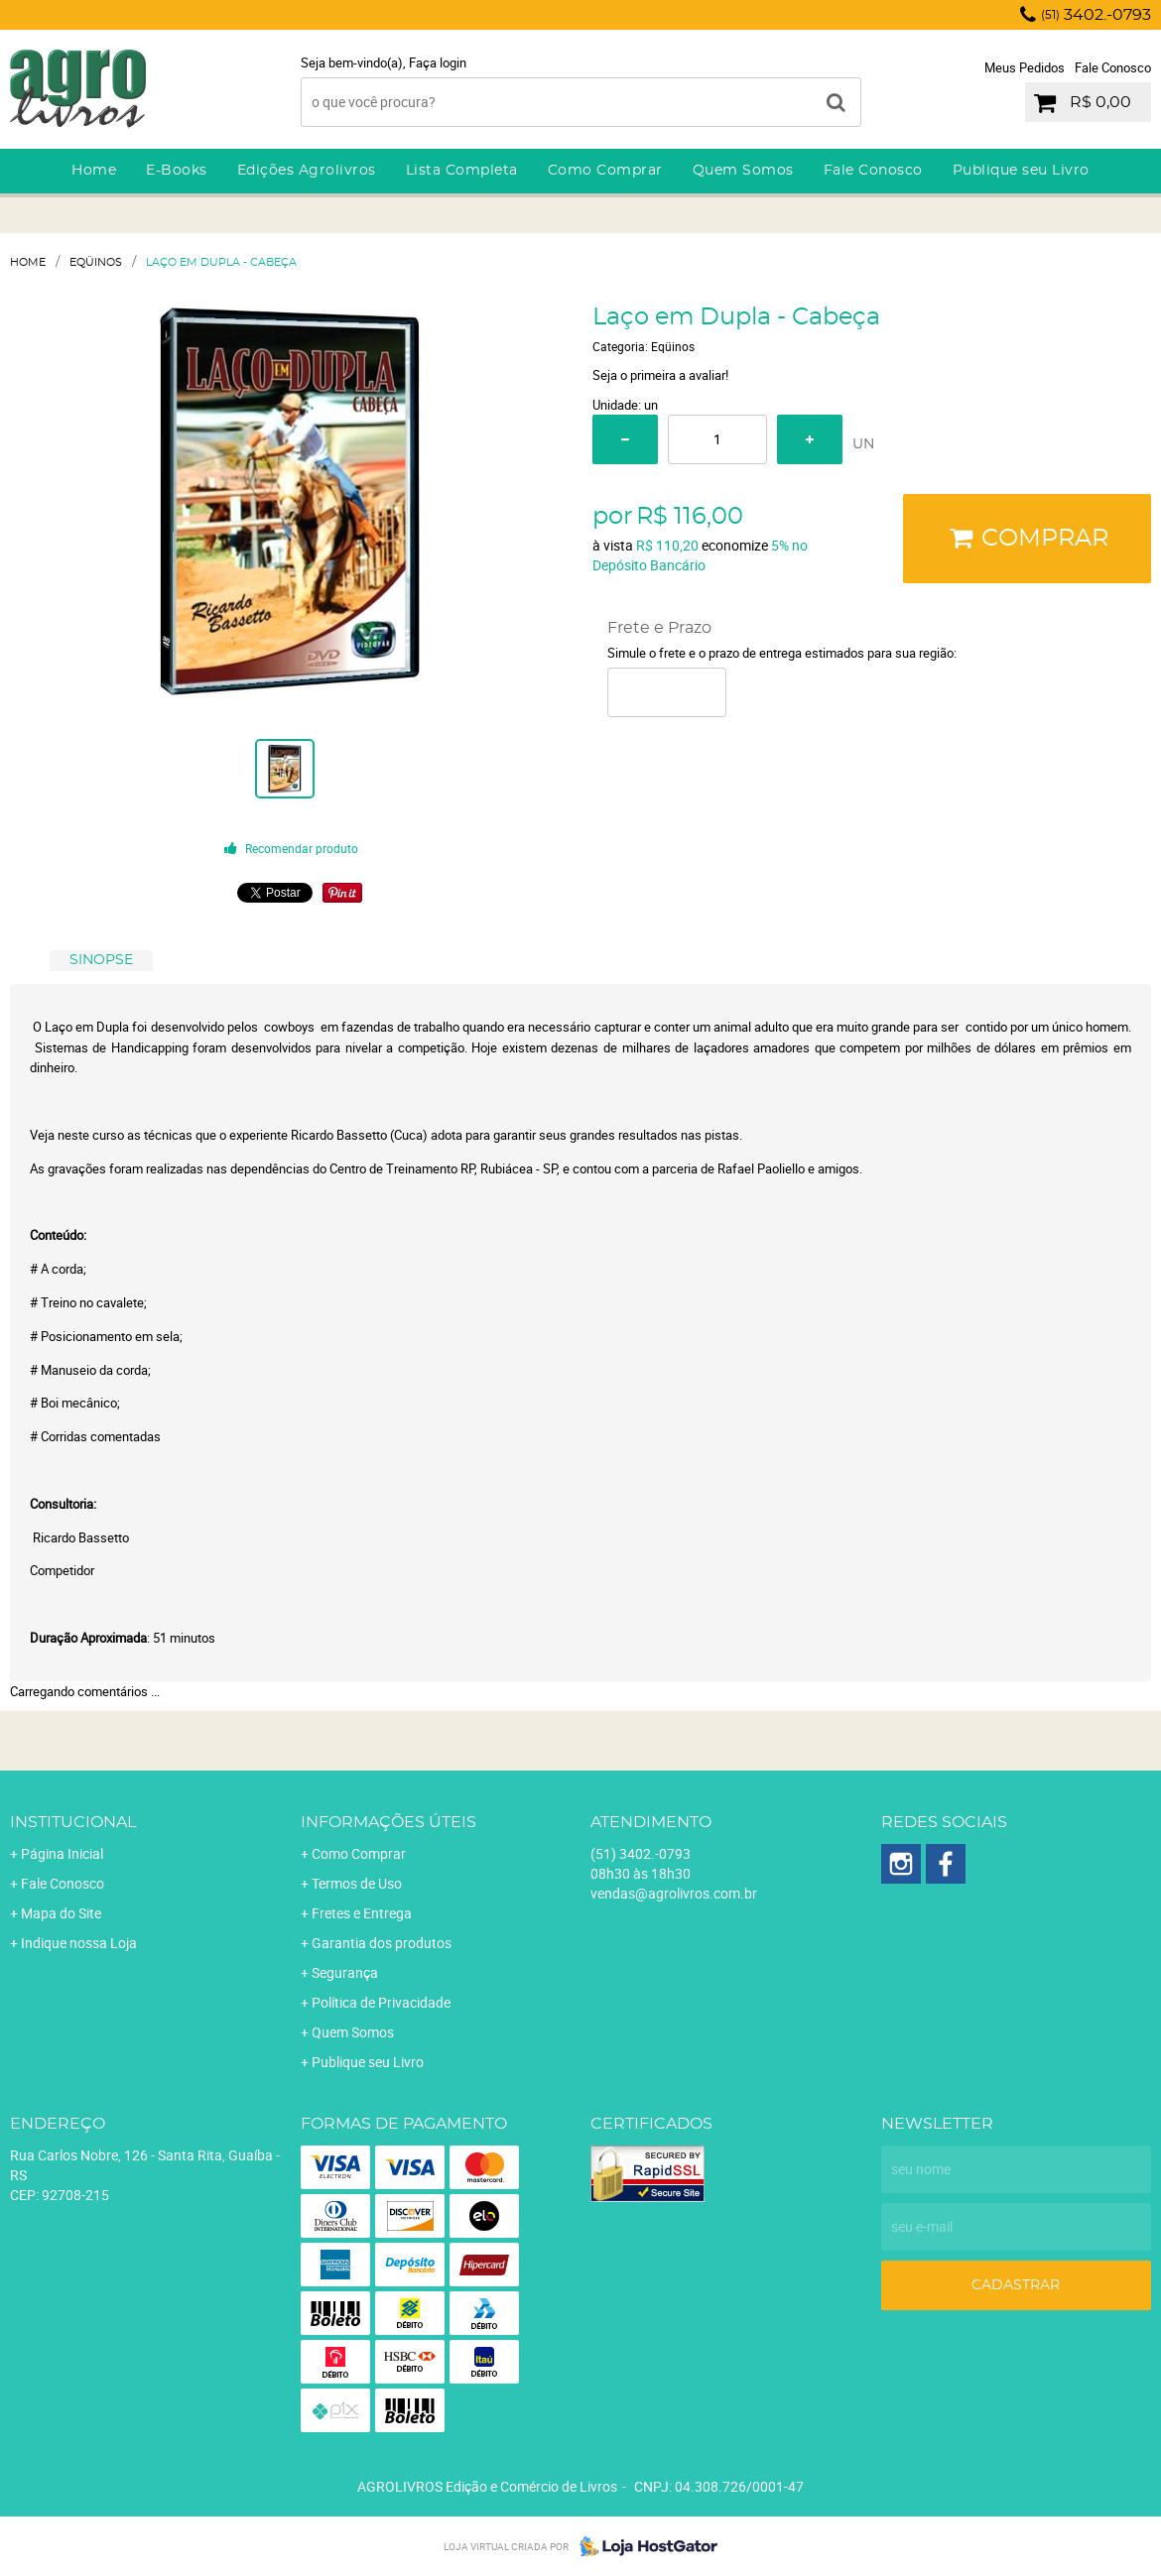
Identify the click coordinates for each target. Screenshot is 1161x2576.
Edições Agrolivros (306, 171)
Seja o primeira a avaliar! (660, 375)
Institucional (73, 1822)
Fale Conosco (1113, 67)
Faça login (437, 62)
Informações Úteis (388, 1822)
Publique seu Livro (1021, 171)
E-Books (176, 171)
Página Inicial (62, 1853)
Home (93, 171)
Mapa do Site (61, 1912)
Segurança (345, 1972)
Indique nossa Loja (79, 1942)
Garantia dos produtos (382, 1942)
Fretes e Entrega (362, 1912)
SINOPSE (101, 960)
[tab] (101, 960)
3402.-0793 (1096, 15)
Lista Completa (462, 171)
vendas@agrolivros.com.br (673, 1893)
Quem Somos (743, 171)
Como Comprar (605, 171)
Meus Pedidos (1024, 67)
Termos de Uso (357, 1883)
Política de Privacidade (381, 2002)
